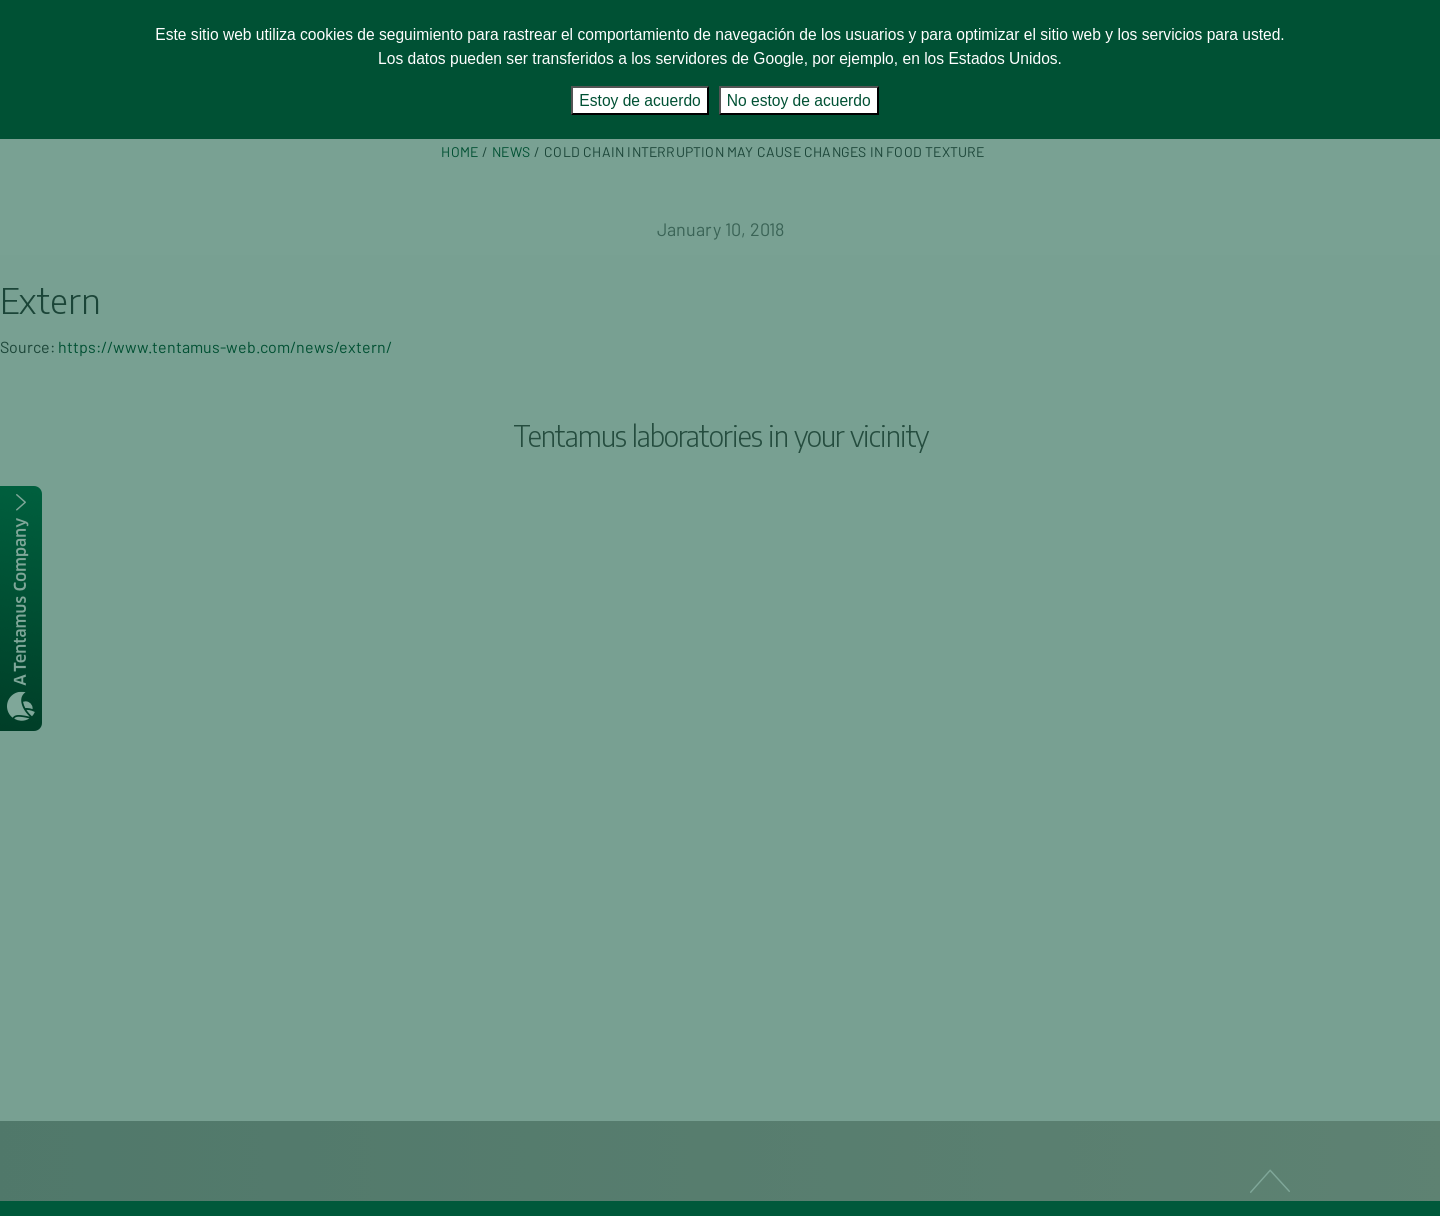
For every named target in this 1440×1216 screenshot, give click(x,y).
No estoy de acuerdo (799, 100)
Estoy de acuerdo (639, 100)
